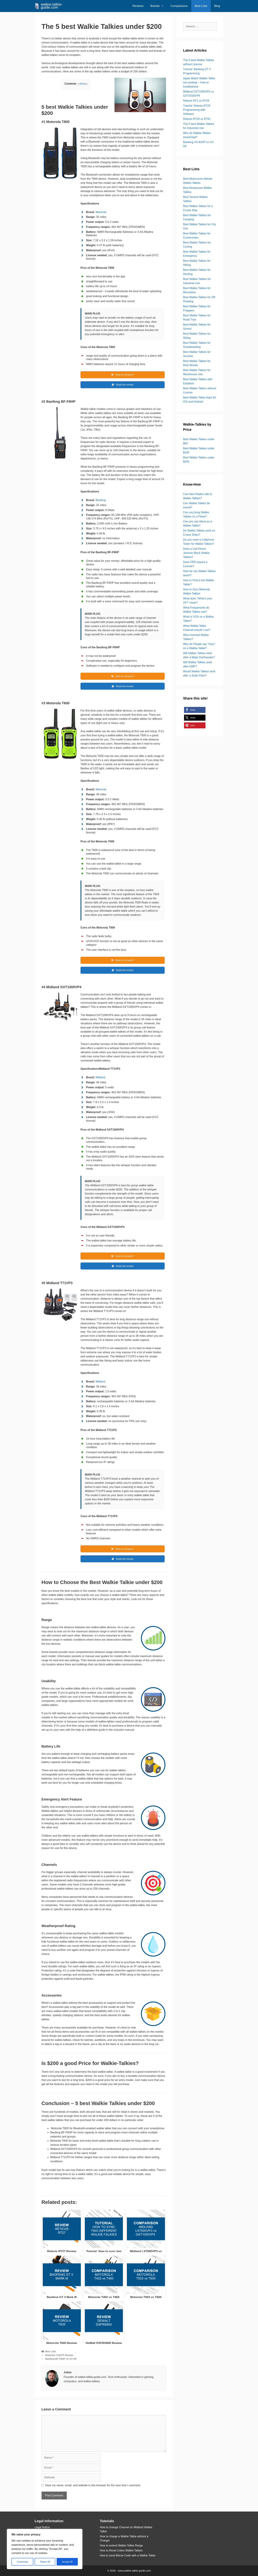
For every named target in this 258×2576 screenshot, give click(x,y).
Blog (217, 6)
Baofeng (101, 500)
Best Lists (201, 6)
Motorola (101, 212)
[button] (194, 710)
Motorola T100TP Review (59, 2355)
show (82, 83)
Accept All (67, 2561)
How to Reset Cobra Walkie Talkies (121, 2550)
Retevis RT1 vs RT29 (196, 100)
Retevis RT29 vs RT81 (197, 118)
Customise (22, 2561)
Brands (158, 6)
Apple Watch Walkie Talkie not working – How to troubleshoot (199, 82)
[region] (44, 2549)
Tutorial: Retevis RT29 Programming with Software (196, 109)
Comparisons (179, 6)
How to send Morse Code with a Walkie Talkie (127, 2555)
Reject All (45, 2561)
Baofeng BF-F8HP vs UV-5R (61, 2358)
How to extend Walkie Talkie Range (121, 2545)
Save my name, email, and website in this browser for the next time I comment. (93, 2485)
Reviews (138, 6)
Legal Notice (42, 2527)
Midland (100, 1077)
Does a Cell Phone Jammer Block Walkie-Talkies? (196, 552)
